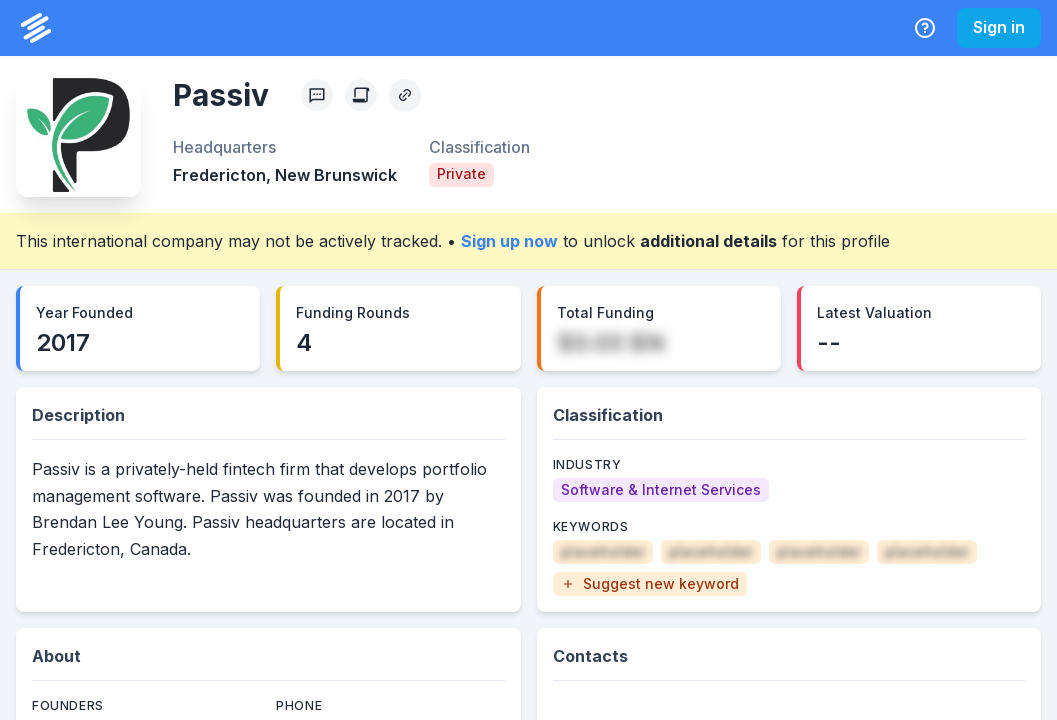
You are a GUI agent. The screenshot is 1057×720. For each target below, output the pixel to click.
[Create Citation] (361, 95)
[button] (650, 584)
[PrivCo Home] (36, 28)
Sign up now (509, 241)
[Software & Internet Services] (661, 490)
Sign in (999, 27)
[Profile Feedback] (317, 95)
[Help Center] (925, 28)
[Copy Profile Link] (405, 95)
